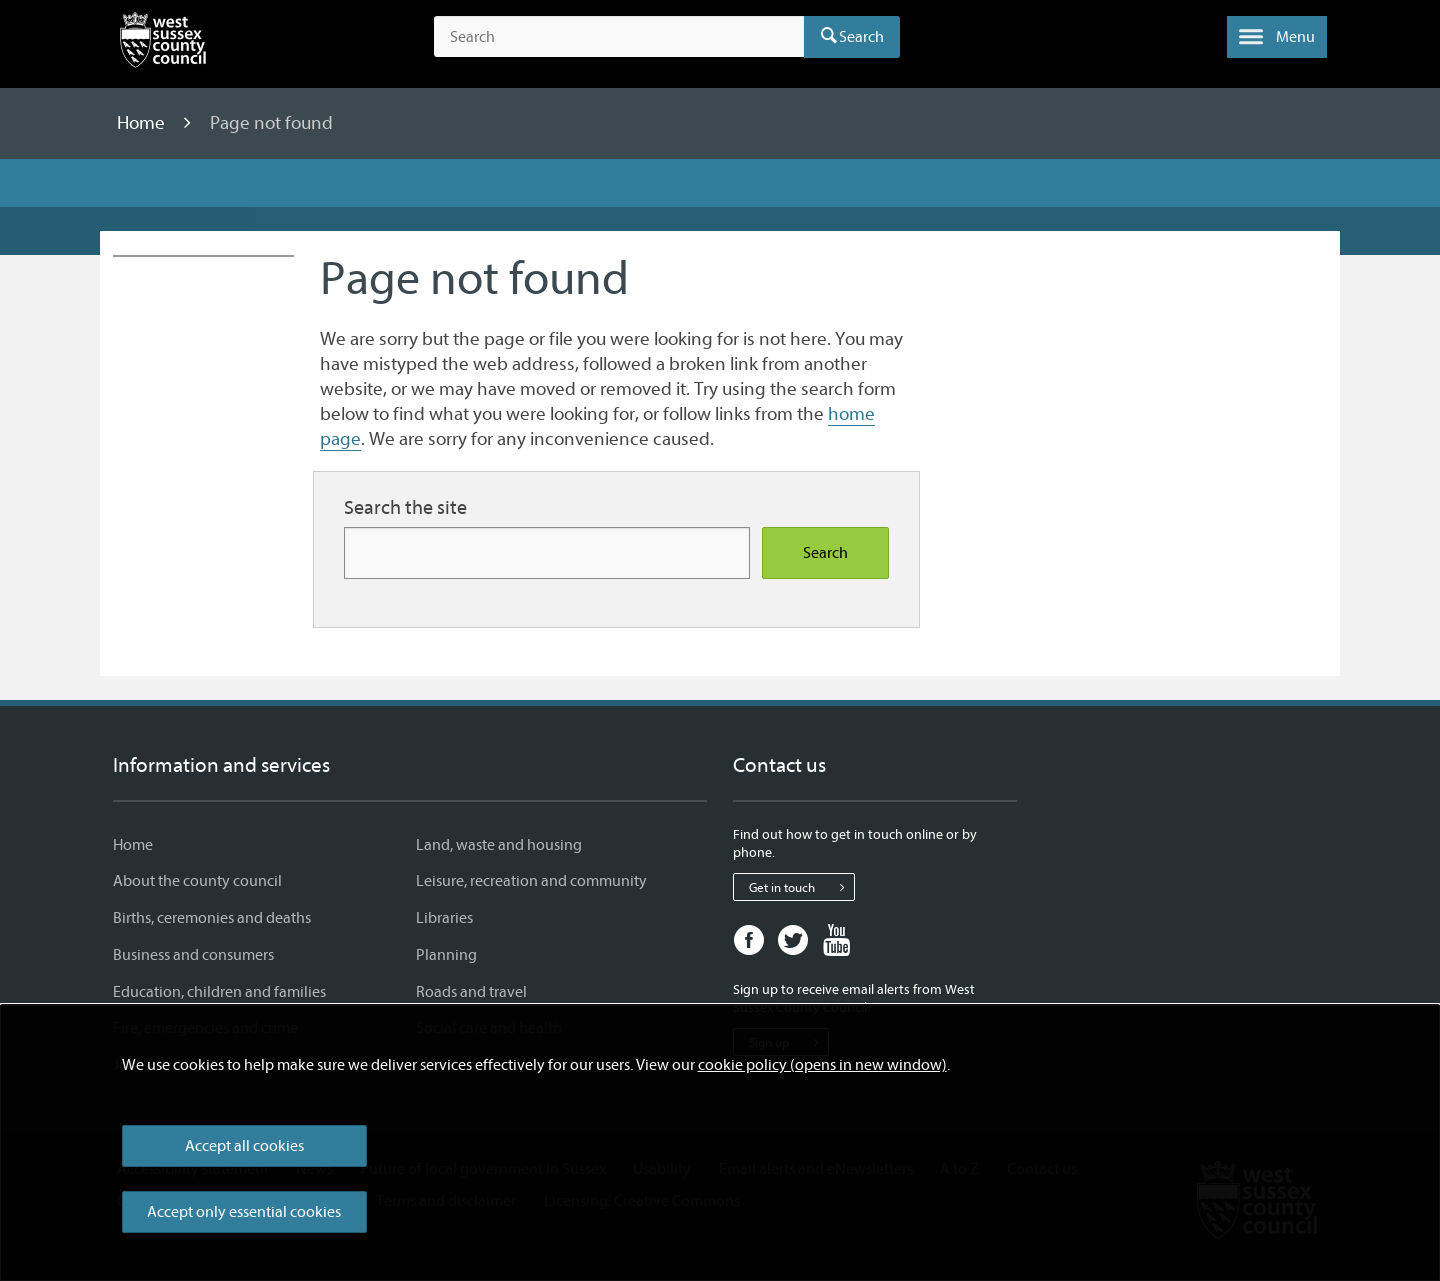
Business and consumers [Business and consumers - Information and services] (193, 955)
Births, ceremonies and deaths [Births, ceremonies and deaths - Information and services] (212, 918)
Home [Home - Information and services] (133, 845)
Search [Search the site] (825, 553)
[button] (1277, 37)
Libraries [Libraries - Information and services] (444, 918)
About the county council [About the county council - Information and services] (197, 881)
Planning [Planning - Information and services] (446, 955)
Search (861, 37)
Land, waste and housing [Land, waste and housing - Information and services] (499, 845)
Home (143, 123)
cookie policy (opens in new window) (822, 1065)
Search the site (405, 507)
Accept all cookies (244, 1146)
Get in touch (801, 887)
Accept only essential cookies (244, 1212)
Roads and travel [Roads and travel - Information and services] (471, 992)
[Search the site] (619, 37)
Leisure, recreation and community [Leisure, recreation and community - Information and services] (531, 881)
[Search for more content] (547, 552)
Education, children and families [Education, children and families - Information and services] (219, 992)
